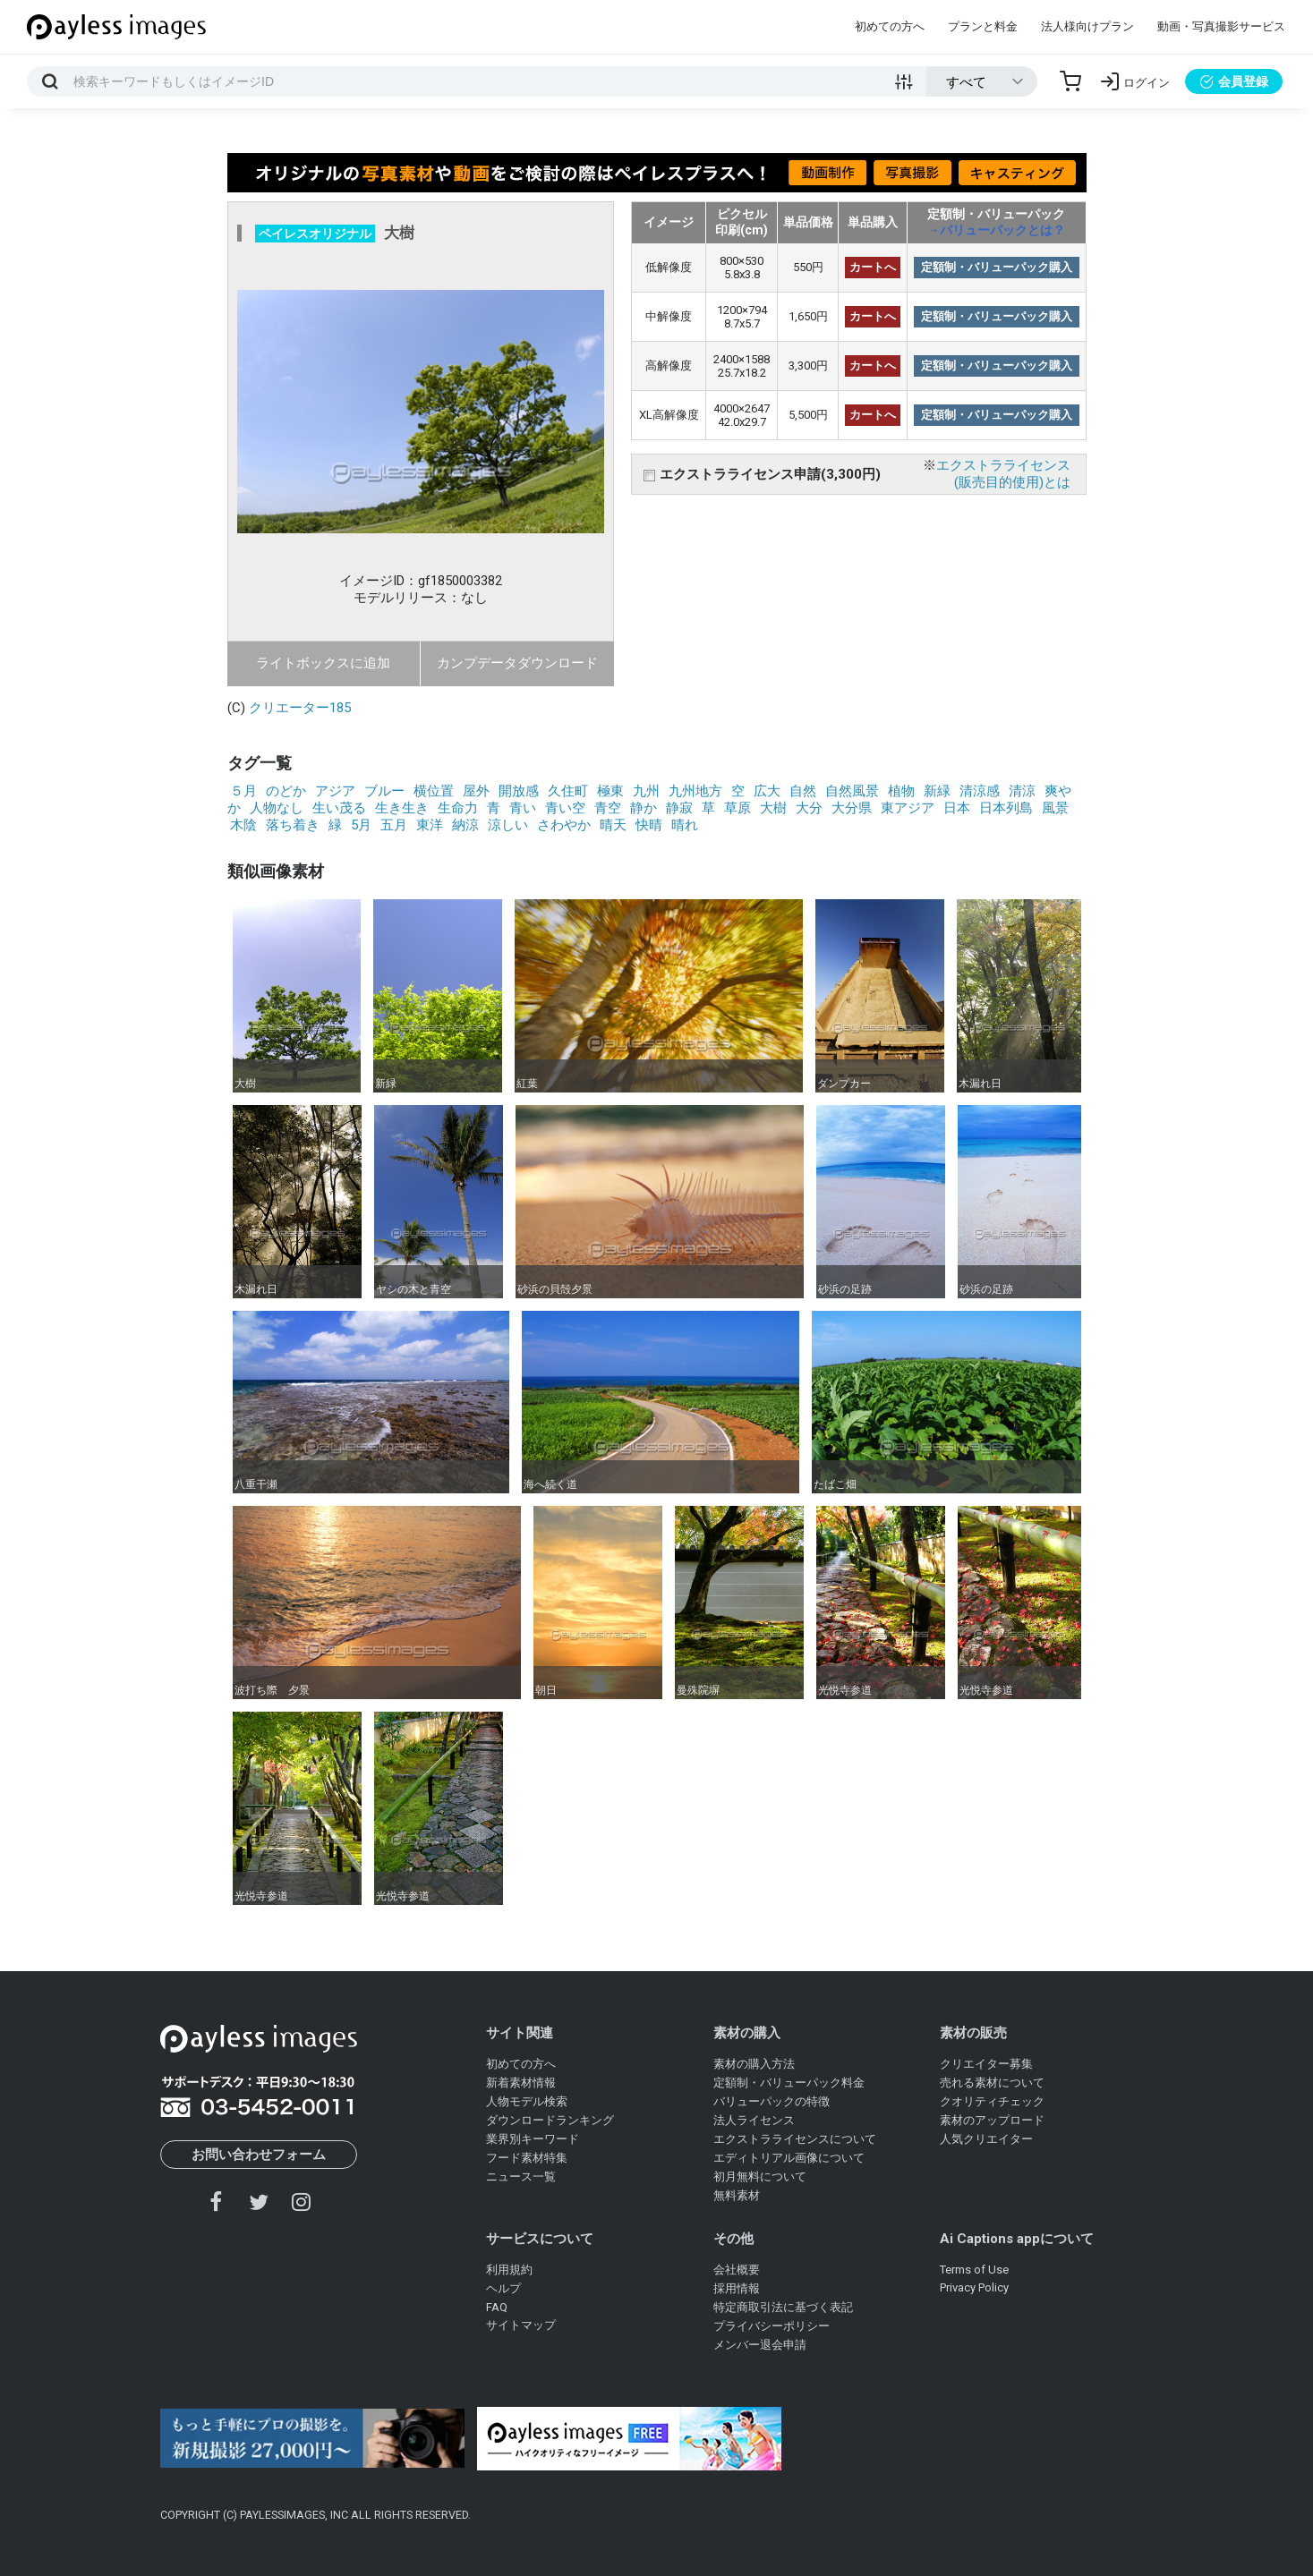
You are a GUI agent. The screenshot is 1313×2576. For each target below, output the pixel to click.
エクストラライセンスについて (794, 2139)
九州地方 (695, 791)
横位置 (434, 791)
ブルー (384, 791)
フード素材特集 (526, 2157)
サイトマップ (521, 2325)
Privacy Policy (974, 2287)
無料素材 (736, 2195)
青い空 (565, 808)
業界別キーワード (532, 2139)
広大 (767, 791)
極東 (610, 791)
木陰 (243, 825)
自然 (802, 791)
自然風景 (852, 791)
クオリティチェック (992, 2101)
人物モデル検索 (526, 2101)
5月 (361, 825)
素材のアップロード (992, 2120)
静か (643, 808)
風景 (1055, 808)
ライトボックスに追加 (323, 663)
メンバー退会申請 (759, 2344)
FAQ (496, 2307)
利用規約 (509, 2269)
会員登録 (1233, 81)
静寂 (679, 808)
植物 (901, 791)
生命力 (458, 808)
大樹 (773, 808)
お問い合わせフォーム (259, 2155)
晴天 (613, 825)
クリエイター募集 (986, 2063)
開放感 (519, 791)
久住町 (568, 791)
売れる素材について (992, 2082)
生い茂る (339, 808)
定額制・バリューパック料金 (789, 2082)
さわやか (564, 825)
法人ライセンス (754, 2120)
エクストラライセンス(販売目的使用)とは (1003, 473)
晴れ (684, 825)
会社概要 (736, 2269)
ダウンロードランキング (550, 2120)
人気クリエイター (986, 2139)
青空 (607, 808)
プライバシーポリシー (771, 2326)
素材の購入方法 (754, 2063)
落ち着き (293, 825)
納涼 (465, 825)
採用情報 (736, 2288)
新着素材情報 (521, 2082)
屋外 (476, 791)
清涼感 (979, 791)
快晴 (648, 825)
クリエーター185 (300, 708)
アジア (335, 791)
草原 (737, 808)
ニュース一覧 (521, 2176)
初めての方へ (890, 26)
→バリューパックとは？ (996, 230)
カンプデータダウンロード (517, 663)
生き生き (402, 808)
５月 (243, 791)
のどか (286, 791)
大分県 (851, 808)
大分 (809, 808)
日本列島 (1006, 808)
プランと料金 (983, 26)
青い (522, 808)
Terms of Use (974, 2269)
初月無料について (759, 2176)
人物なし (276, 808)
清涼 (1022, 791)
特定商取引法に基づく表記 (783, 2307)
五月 (393, 825)
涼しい (508, 825)
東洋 (429, 825)
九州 (646, 791)
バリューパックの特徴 (771, 2101)
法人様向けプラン (1087, 26)
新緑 (937, 791)
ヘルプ (503, 2288)
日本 (956, 808)
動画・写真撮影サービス (1221, 26)
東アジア (907, 808)
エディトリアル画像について (789, 2157)
